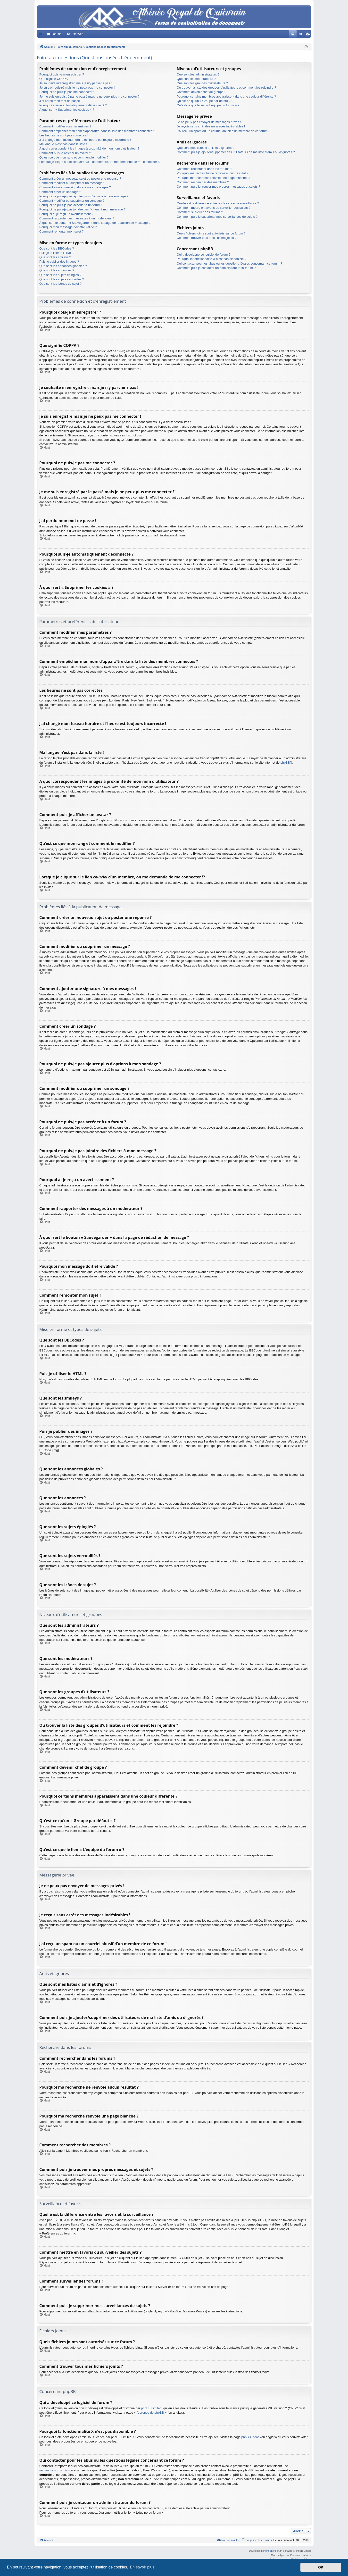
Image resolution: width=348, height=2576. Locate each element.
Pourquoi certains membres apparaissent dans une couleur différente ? (226, 96)
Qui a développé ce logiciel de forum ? (203, 254)
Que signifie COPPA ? (54, 79)
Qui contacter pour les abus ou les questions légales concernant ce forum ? (229, 263)
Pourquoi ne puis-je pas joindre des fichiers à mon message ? (82, 209)
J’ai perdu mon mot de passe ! (60, 101)
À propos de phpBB (150, 2412)
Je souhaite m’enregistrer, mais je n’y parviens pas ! (75, 83)
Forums (56, 34)
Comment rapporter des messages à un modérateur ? (77, 218)
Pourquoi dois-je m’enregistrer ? (61, 74)
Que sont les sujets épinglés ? (60, 275)
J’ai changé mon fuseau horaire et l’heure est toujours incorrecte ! (85, 140)
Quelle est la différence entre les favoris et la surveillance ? (218, 203)
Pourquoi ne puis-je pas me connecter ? (67, 92)
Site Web (77, 34)
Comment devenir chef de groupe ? (201, 92)
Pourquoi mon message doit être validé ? (68, 227)
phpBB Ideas (250, 2437)
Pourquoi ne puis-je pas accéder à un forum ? (71, 205)
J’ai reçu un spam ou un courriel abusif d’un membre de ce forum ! (223, 131)
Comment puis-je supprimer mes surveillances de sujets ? (217, 216)
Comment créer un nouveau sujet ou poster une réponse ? (80, 178)
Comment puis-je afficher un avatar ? (65, 153)
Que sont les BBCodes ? (56, 248)
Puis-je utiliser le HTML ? (56, 253)
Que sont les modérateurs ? (196, 79)
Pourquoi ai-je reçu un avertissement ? (66, 214)
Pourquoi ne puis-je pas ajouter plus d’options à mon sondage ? (83, 196)
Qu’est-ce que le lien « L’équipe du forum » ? (208, 105)
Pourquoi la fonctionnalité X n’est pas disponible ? (211, 259)
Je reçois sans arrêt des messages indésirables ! (211, 126)
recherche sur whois (53, 2470)
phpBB (285, 762)
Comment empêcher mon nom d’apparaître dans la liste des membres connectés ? (97, 131)
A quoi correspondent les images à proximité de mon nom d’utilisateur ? (89, 148)
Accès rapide (41, 35)
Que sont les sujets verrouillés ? (61, 279)
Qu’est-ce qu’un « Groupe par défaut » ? (205, 101)
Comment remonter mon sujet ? (61, 231)
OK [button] (320, 2567)
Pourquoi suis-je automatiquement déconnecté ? (73, 105)
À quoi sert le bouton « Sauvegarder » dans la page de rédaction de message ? (94, 223)
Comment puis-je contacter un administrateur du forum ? (216, 268)
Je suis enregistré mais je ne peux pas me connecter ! (77, 87)
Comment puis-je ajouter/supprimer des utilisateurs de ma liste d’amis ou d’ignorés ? (236, 152)
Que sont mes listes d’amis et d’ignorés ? (205, 148)
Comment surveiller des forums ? (200, 212)
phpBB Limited (151, 2408)
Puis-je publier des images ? (59, 261)
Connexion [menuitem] (301, 35)
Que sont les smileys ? (55, 257)
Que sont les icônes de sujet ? (60, 283)
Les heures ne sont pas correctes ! (63, 135)
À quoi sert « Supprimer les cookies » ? (66, 109)
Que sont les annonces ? (56, 270)
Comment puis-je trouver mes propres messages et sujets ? (218, 186)
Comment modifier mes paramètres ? (65, 126)
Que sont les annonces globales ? (63, 266)
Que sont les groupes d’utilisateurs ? (202, 83)
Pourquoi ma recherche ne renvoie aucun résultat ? (213, 173)
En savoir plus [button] (142, 2567)
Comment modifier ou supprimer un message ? (72, 183)
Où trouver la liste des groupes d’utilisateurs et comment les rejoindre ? (226, 87)
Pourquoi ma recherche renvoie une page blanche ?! (213, 178)
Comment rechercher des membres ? (203, 182)
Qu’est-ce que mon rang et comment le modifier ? (73, 157)
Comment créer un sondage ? (60, 192)
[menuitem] (293, 34)
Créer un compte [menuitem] (308, 35)
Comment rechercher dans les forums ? (204, 169)
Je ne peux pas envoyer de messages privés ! (209, 122)
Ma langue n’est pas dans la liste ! (63, 144)
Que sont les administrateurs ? (198, 74)
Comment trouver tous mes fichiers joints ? (206, 238)
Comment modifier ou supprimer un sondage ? (71, 200)
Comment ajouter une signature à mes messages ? (75, 187)
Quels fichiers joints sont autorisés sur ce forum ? (211, 233)
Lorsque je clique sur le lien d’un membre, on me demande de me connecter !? (99, 162)
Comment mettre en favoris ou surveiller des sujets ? (213, 207)
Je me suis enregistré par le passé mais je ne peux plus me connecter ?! (90, 96)
